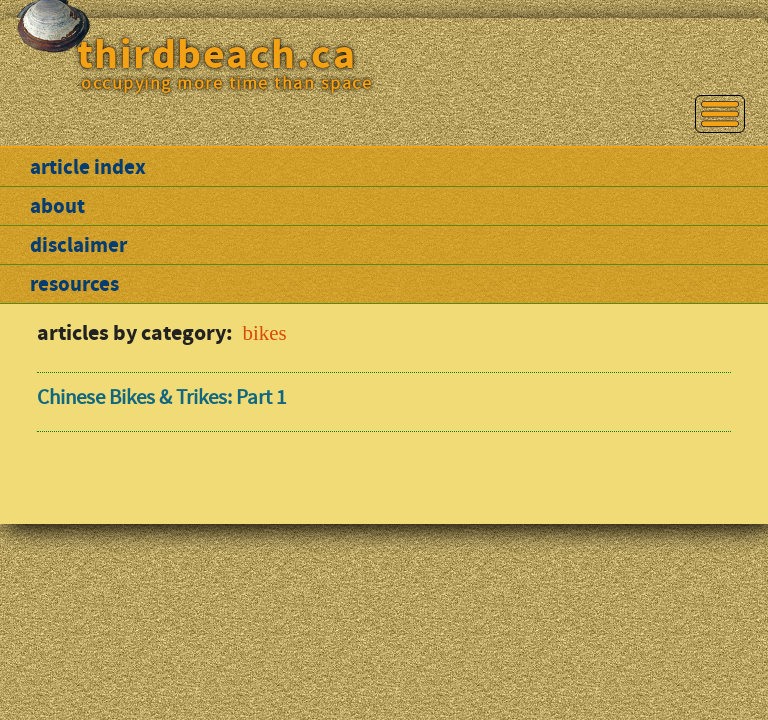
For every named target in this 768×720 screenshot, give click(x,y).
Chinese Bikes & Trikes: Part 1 (161, 397)
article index (88, 167)
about (57, 206)
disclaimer (78, 245)
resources (74, 284)
